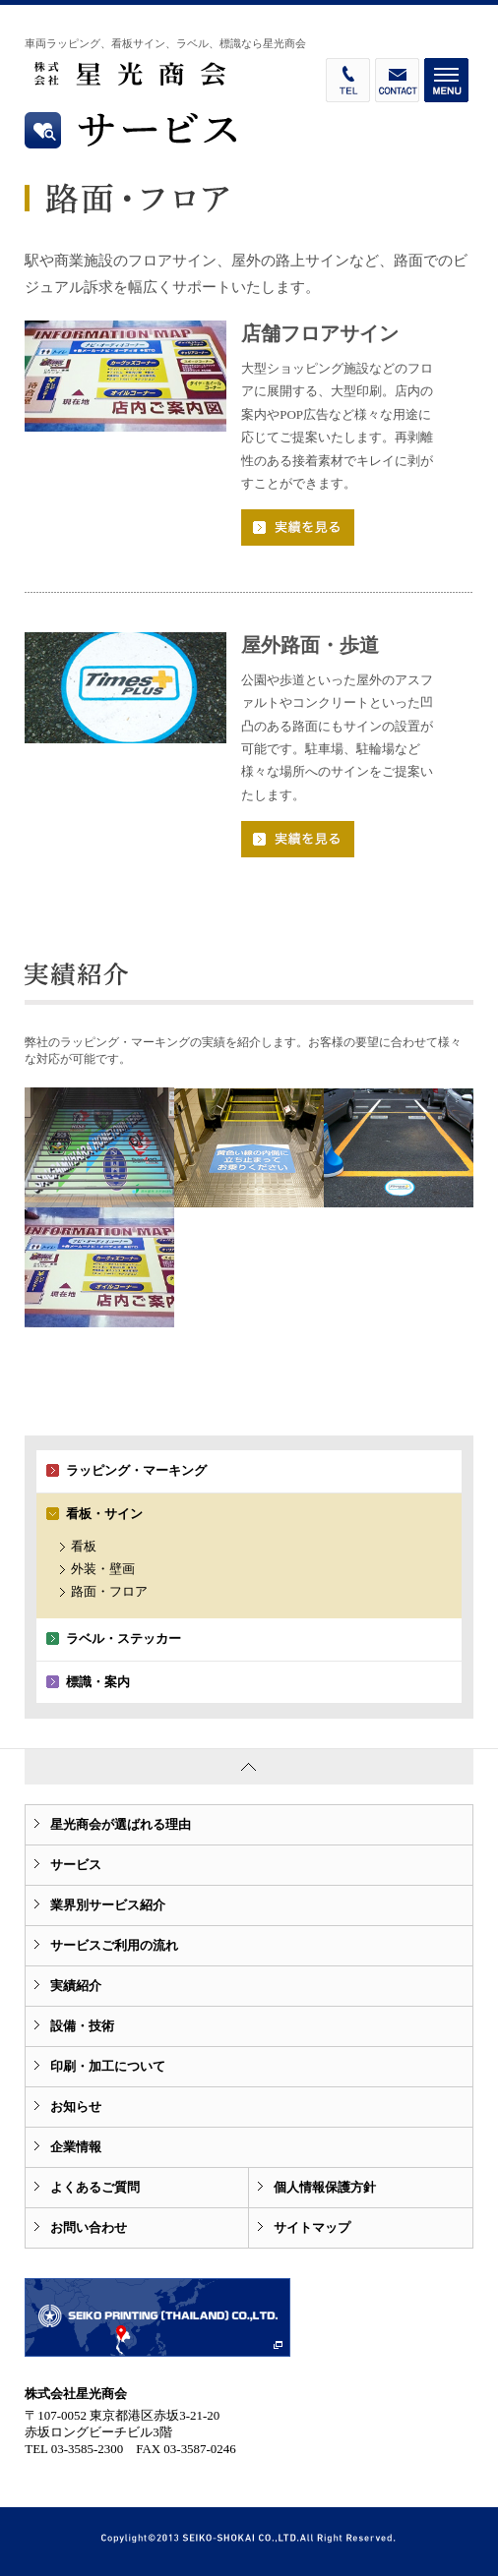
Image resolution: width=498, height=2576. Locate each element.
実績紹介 (75, 1985)
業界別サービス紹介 (107, 1905)
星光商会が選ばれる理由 (120, 1824)
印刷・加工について (107, 2066)
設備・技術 (82, 2026)
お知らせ (75, 2106)
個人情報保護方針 (325, 2187)
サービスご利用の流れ (114, 1945)
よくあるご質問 (95, 2187)
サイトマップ (312, 2227)
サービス (75, 1864)
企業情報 (75, 2146)
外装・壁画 (103, 1568)
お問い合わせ (88, 2227)
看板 (83, 1546)
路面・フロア (109, 1591)
